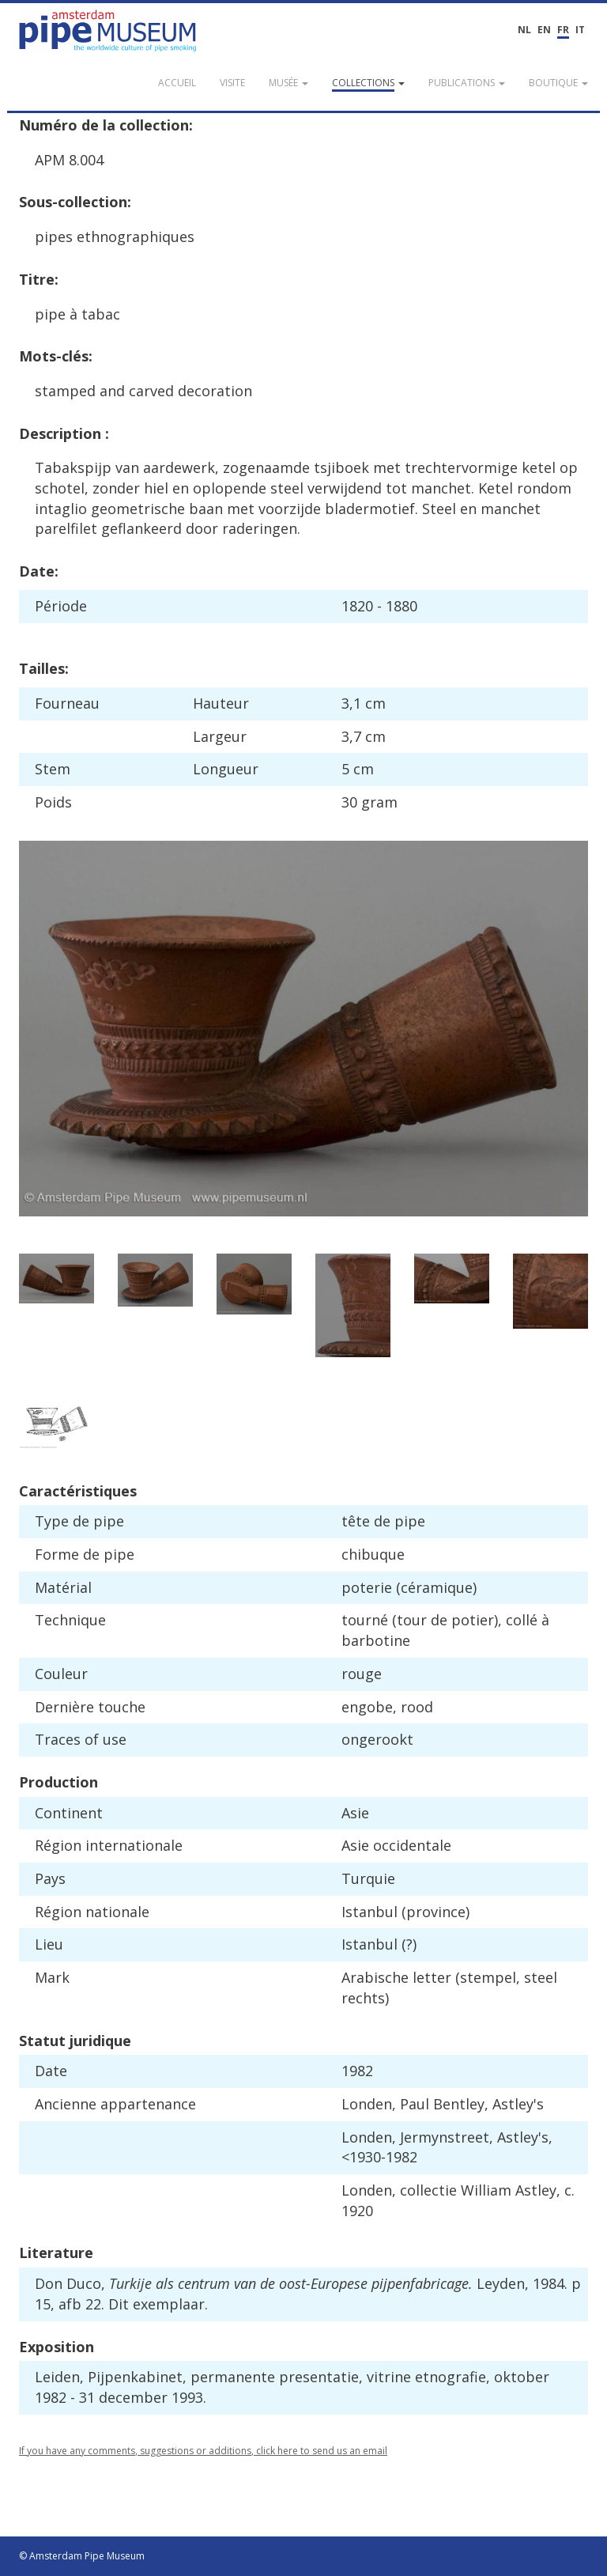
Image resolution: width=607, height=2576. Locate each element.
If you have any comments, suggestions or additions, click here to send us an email (203, 2450)
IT (580, 29)
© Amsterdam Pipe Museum (82, 2556)
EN (544, 29)
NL (524, 29)
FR (563, 29)
